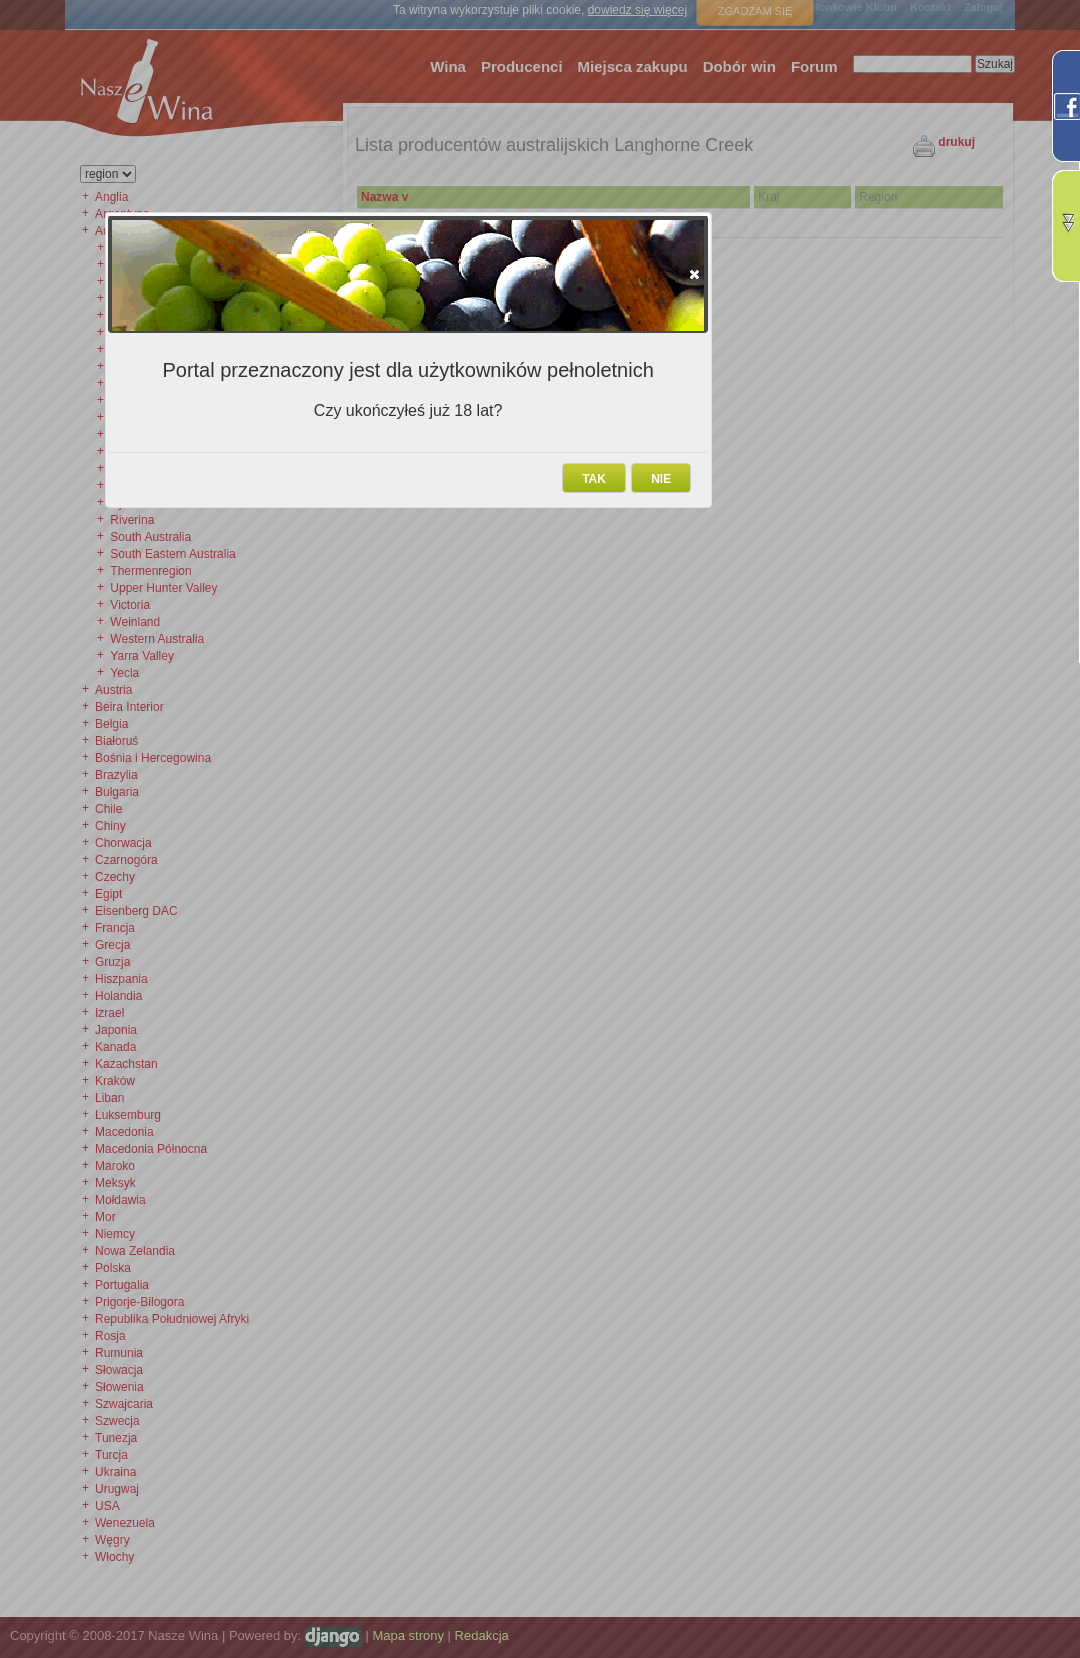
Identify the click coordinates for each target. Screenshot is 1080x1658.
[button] (694, 274)
